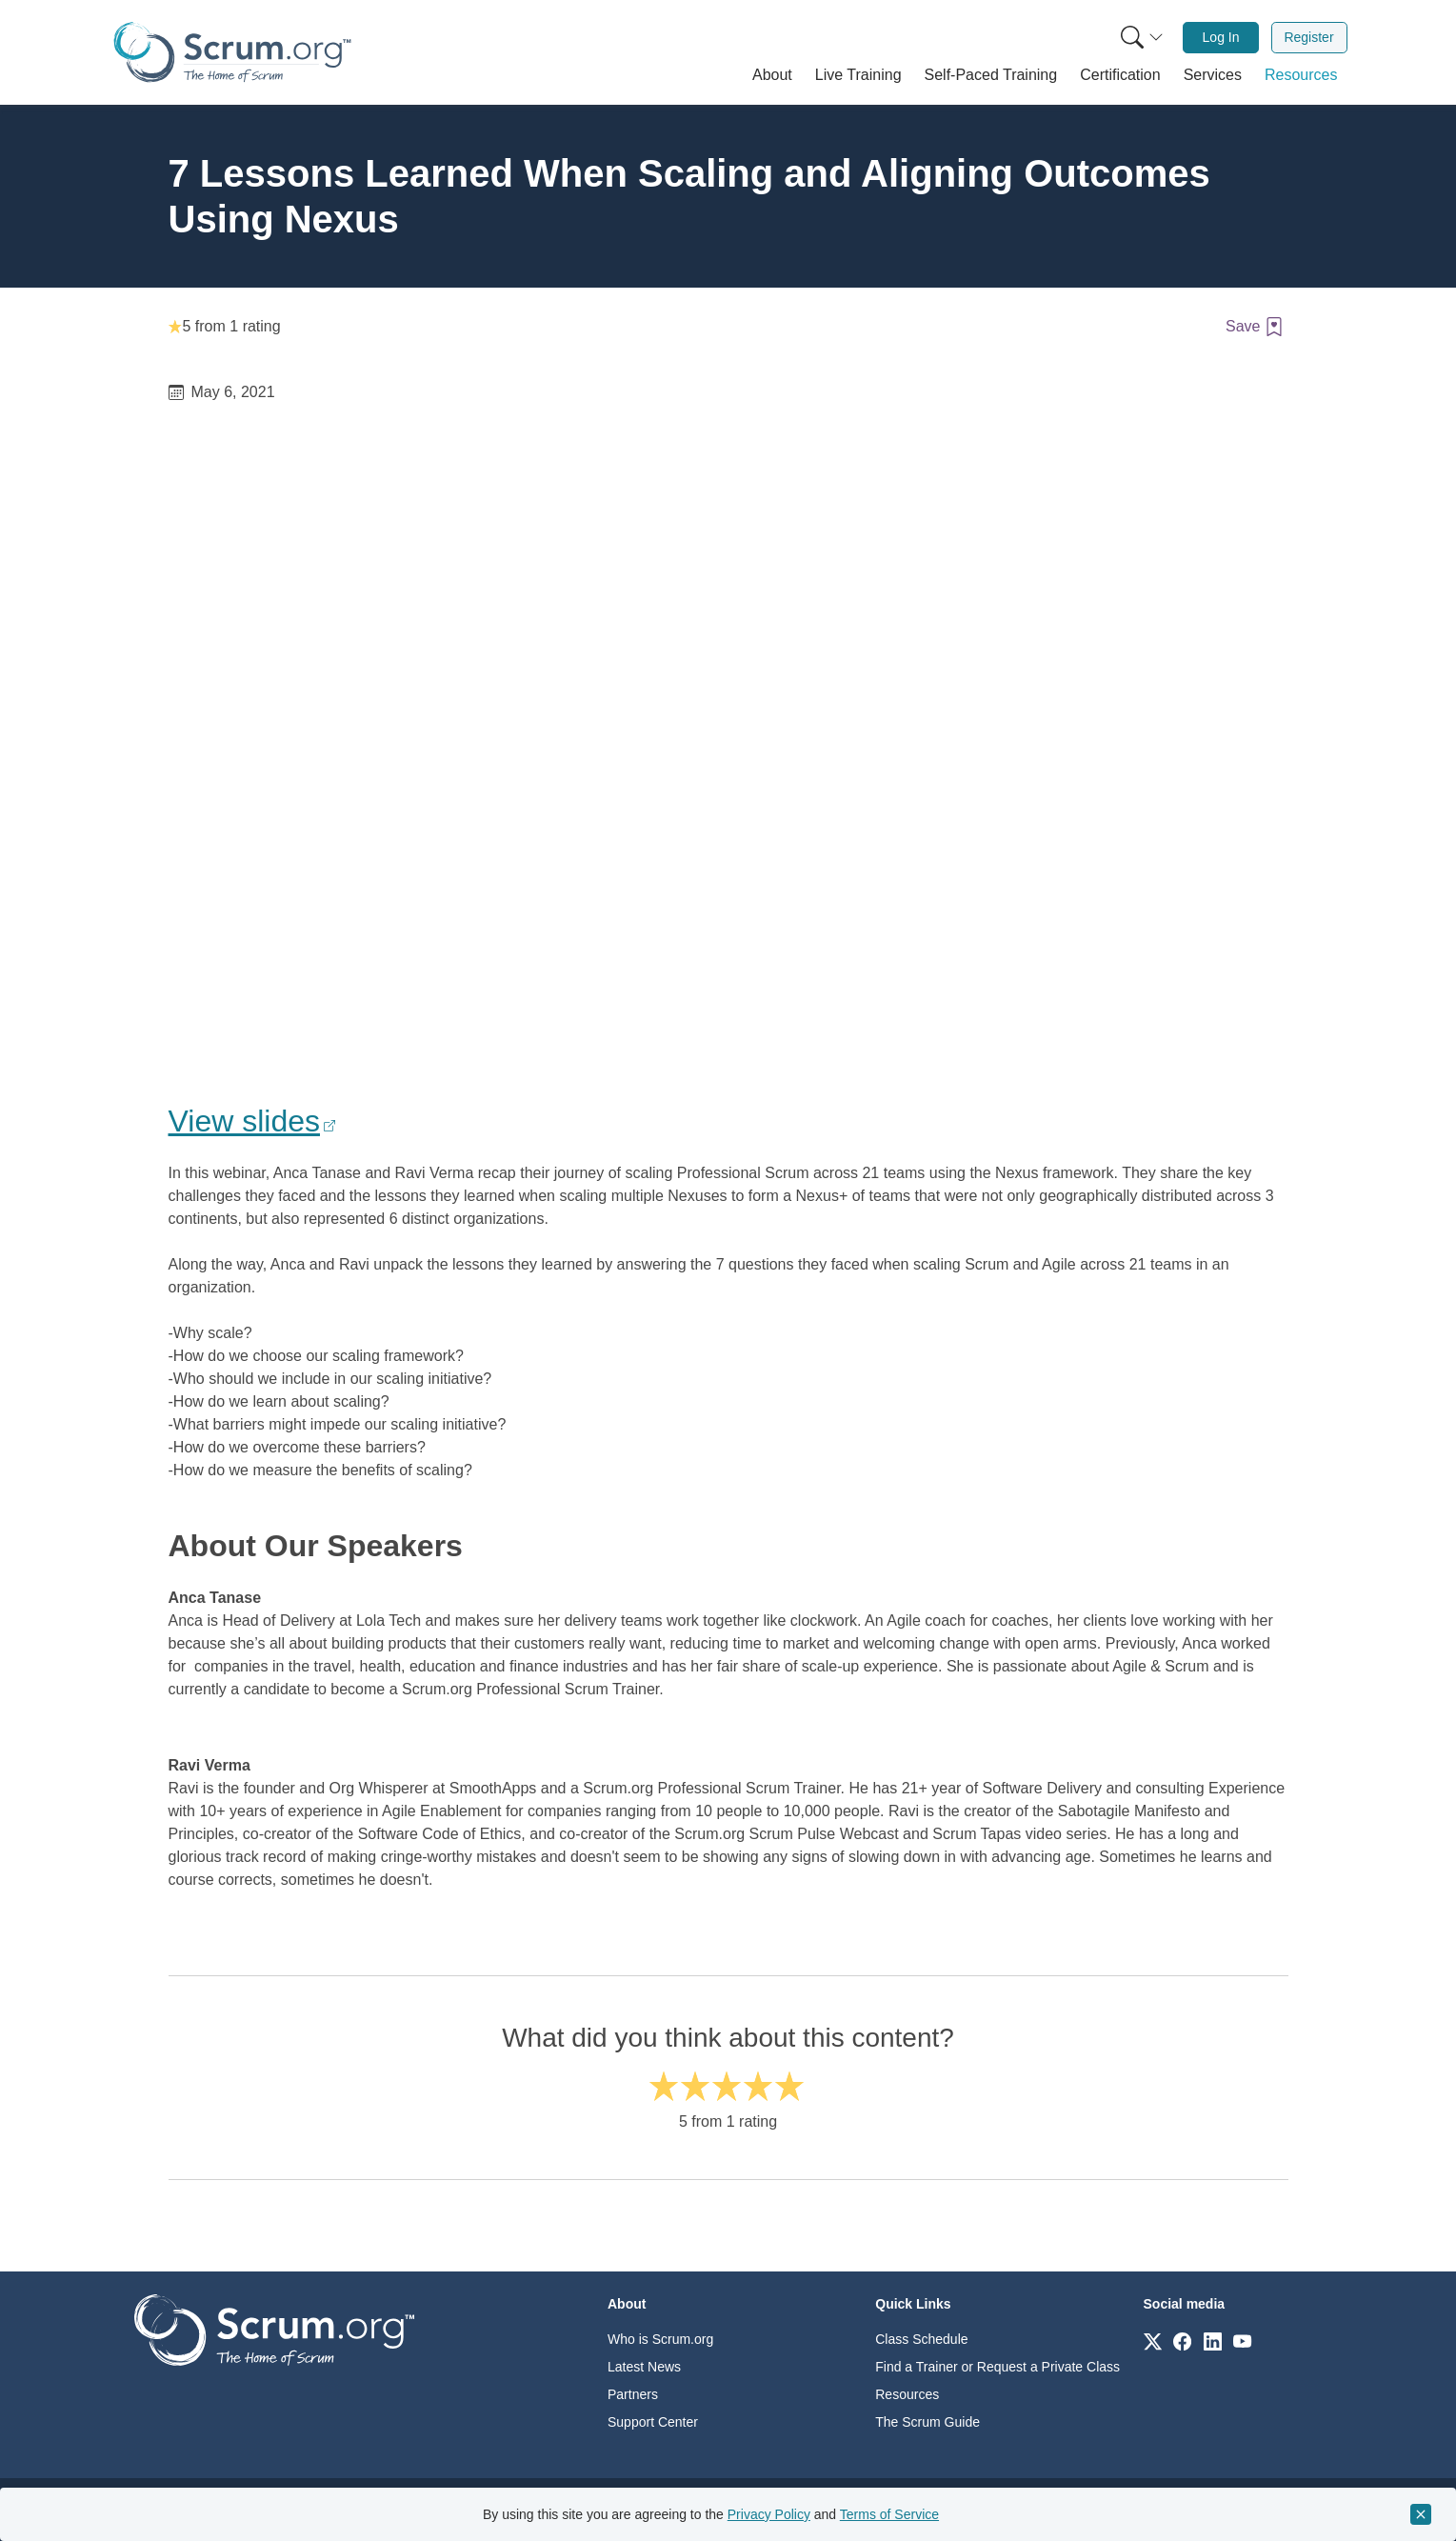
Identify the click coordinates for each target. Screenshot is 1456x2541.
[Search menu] (1142, 38)
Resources (907, 2394)
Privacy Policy (769, 2514)
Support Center (653, 2422)
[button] (772, 75)
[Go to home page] (274, 2329)
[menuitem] (1140, 38)
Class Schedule (921, 2339)
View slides (244, 1121)
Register (1308, 37)
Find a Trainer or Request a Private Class (997, 2366)
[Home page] (232, 51)
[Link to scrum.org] (1153, 2340)
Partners (633, 2394)
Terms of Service (889, 2514)
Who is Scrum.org (660, 2339)
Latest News (644, 2366)
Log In (1221, 37)
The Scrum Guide (927, 2422)
